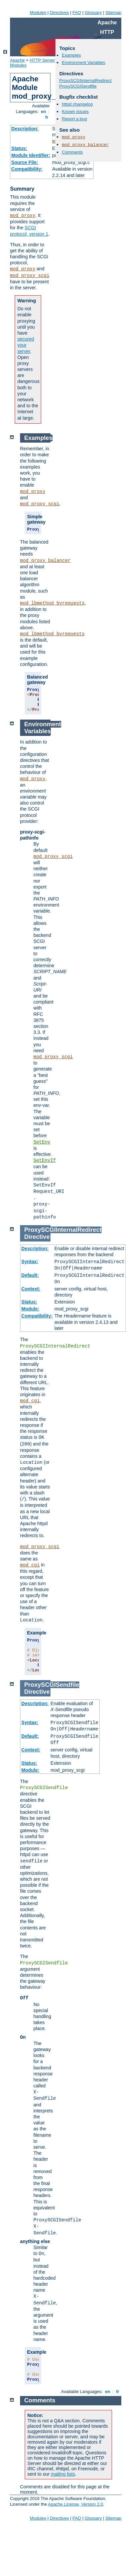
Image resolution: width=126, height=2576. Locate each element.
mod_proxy (22, 215)
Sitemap (113, 12)
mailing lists (63, 2474)
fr (47, 117)
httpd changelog (77, 104)
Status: (19, 148)
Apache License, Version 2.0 (75, 2504)
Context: (30, 1288)
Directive (37, 1237)
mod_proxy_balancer (85, 144)
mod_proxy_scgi (29, 275)
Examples (71, 55)
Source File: (24, 162)
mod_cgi (30, 1400)
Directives (59, 12)
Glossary (93, 12)
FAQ (77, 12)
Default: (30, 1275)
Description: (25, 128)
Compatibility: (26, 169)
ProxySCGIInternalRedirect (85, 80)
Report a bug (74, 118)
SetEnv (41, 1142)
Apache (17, 60)
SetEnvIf (44, 1160)
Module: (30, 1308)
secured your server (25, 345)
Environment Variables (83, 62)
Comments (72, 152)
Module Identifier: (30, 155)
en (43, 111)
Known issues (75, 111)
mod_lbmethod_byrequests (52, 603)
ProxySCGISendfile (78, 86)
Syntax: (29, 1261)
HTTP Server (42, 60)
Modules (38, 12)
